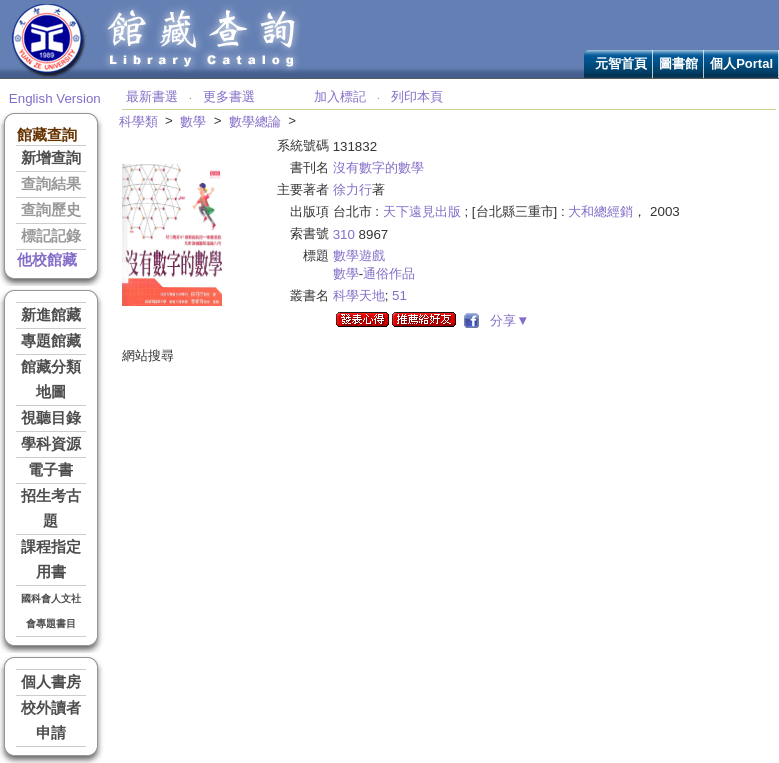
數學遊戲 (359, 255)
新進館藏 (51, 315)
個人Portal (741, 63)
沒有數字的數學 (378, 167)
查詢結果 (51, 184)
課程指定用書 (51, 559)
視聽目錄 (51, 418)
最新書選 (152, 96)
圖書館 (678, 63)
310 (344, 234)
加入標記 (340, 96)
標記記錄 (51, 236)
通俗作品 (389, 273)
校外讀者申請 (51, 720)
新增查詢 (51, 158)
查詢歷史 (51, 210)
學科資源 (51, 444)
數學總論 (255, 121)
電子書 (50, 470)
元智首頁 (621, 63)
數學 (193, 121)
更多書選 (229, 96)
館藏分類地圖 (51, 379)
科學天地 (359, 295)
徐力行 (352, 189)
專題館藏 (51, 341)
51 (399, 295)
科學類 (138, 121)
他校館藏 (47, 260)
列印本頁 (417, 96)
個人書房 (51, 682)
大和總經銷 (600, 211)
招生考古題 (51, 508)
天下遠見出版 (422, 211)
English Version (55, 98)
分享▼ (506, 320)
